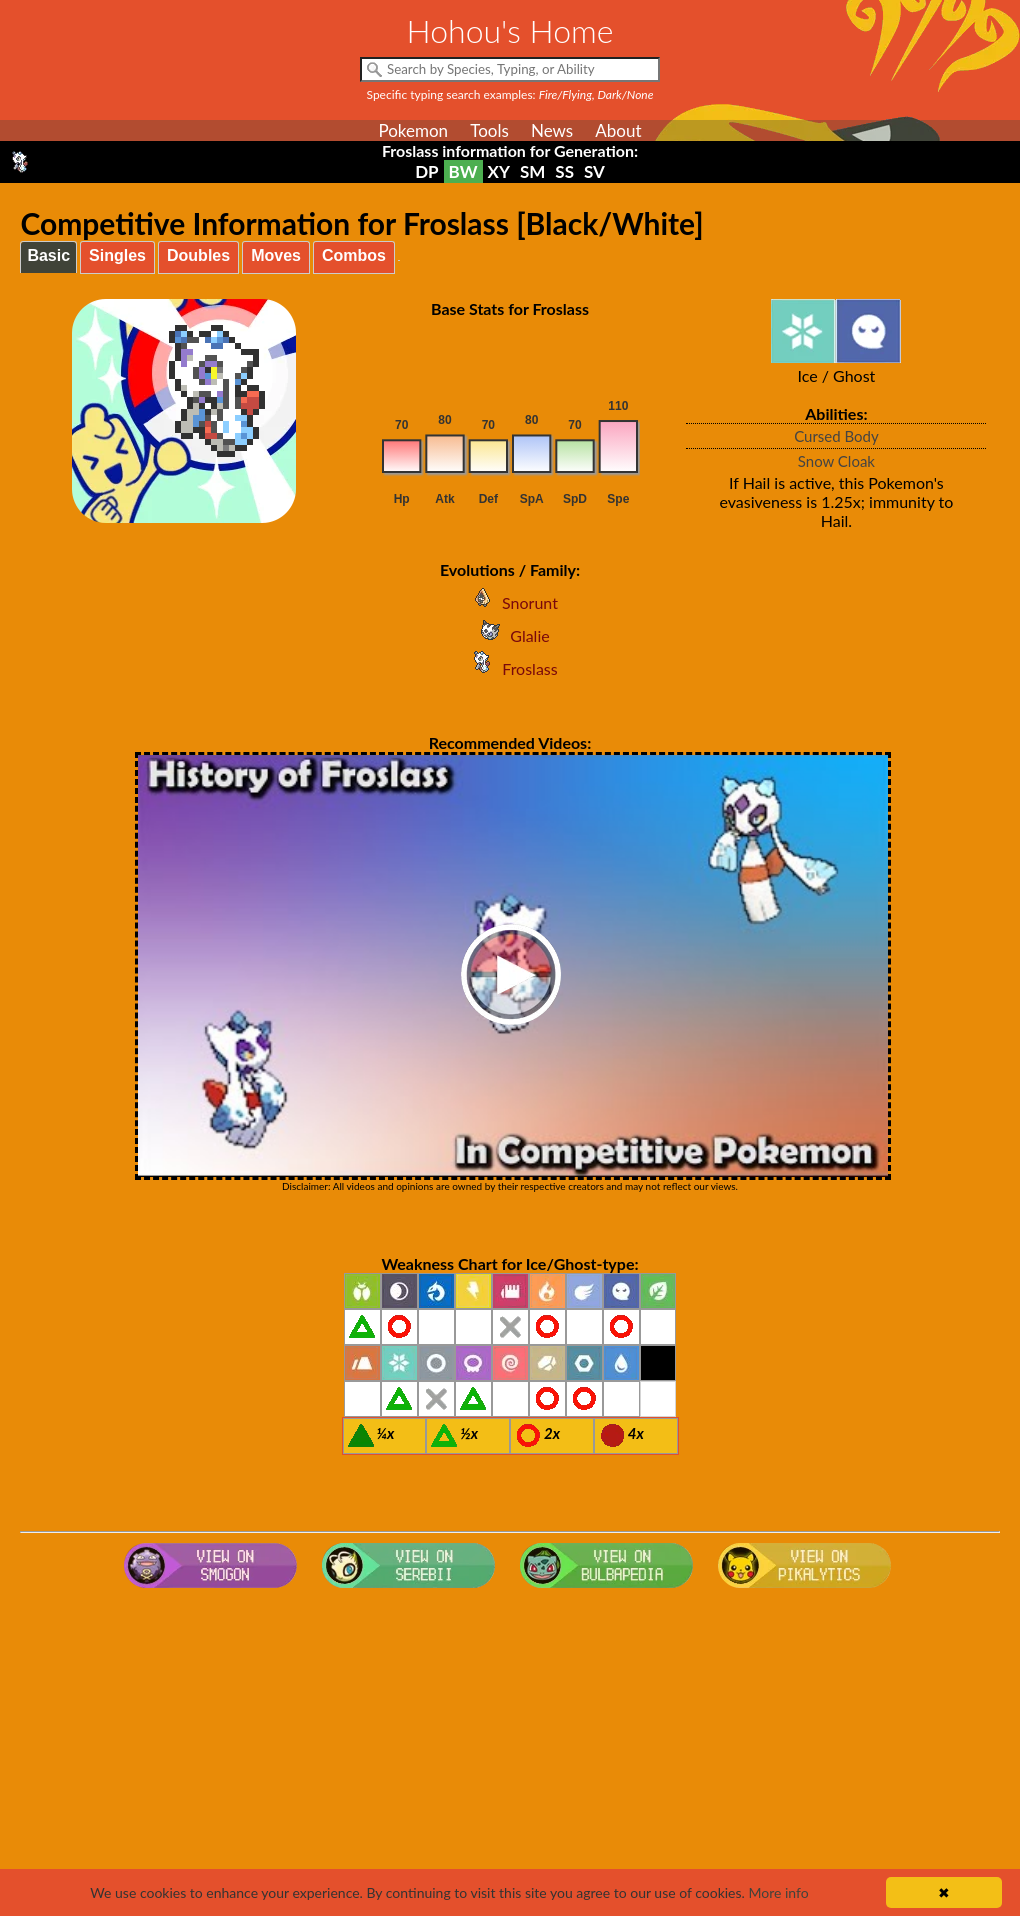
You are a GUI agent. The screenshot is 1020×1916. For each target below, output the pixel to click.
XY (499, 171)
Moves (276, 255)
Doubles (198, 255)
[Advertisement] (510, 1756)
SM (532, 171)
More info (778, 1892)
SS (564, 171)
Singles (117, 255)
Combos (354, 255)
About (618, 130)
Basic (48, 255)
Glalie (509, 635)
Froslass (509, 668)
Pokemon (413, 130)
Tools (489, 130)
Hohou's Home (510, 30)
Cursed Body (836, 436)
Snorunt (510, 602)
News (552, 130)
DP (426, 171)
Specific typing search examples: (510, 94)
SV (594, 171)
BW (463, 171)
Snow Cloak (836, 461)
